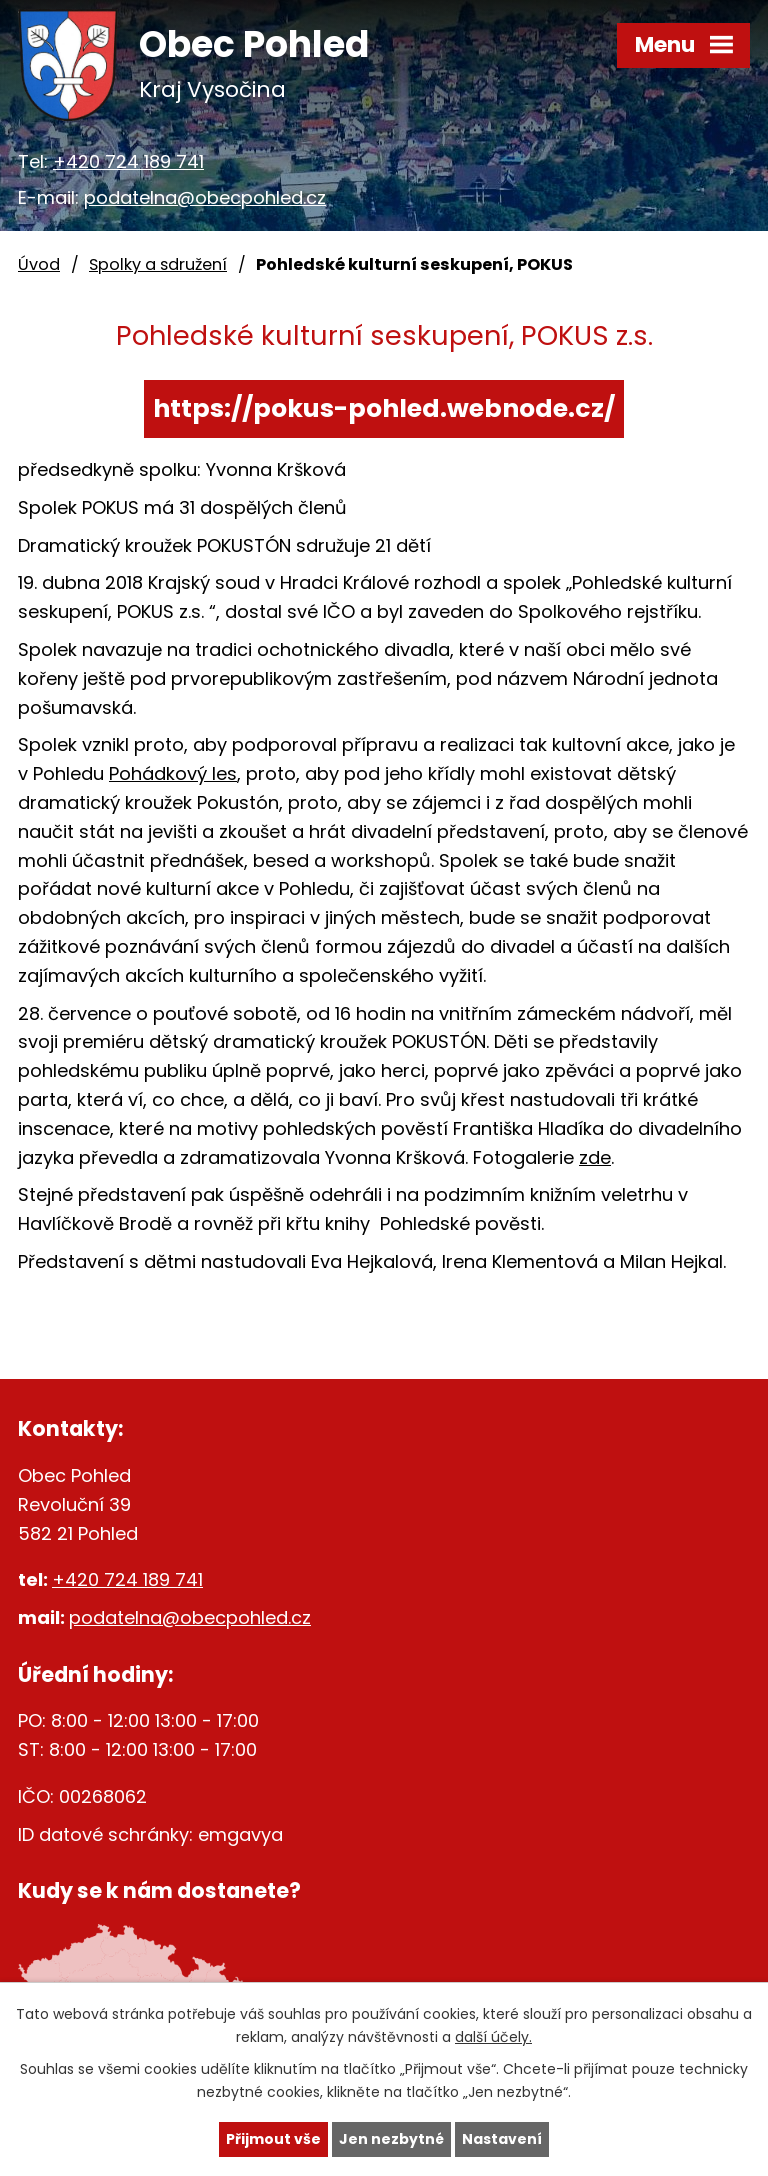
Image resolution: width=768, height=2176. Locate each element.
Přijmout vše (273, 2139)
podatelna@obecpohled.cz (205, 197)
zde (595, 1157)
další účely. (493, 2037)
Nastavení (502, 2139)
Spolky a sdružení (158, 264)
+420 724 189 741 (128, 161)
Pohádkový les (173, 773)
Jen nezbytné (391, 2139)
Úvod (39, 264)
